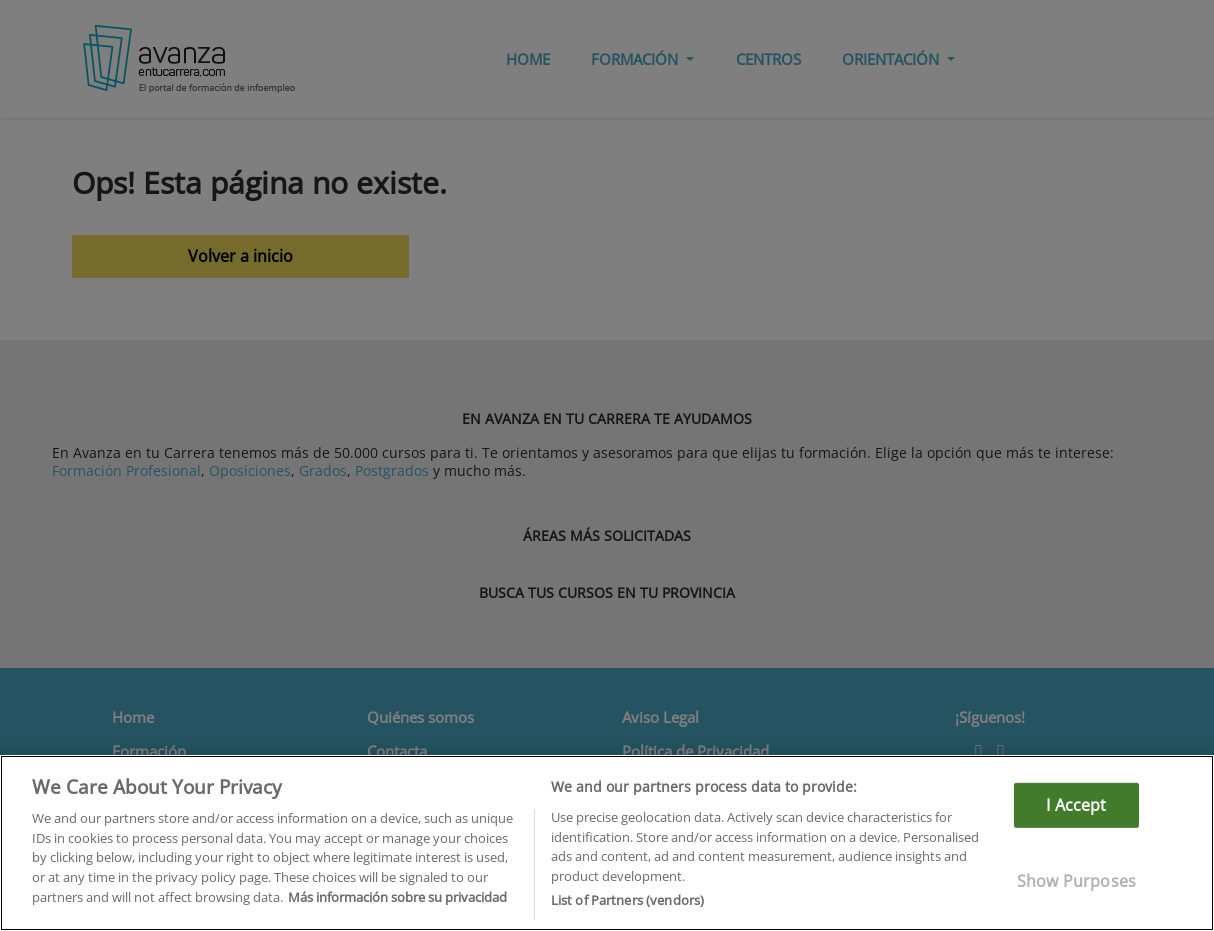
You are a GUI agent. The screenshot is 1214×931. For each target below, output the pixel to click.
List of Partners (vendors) (627, 900)
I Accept (1076, 805)
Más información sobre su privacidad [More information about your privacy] (397, 897)
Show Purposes (1076, 881)
